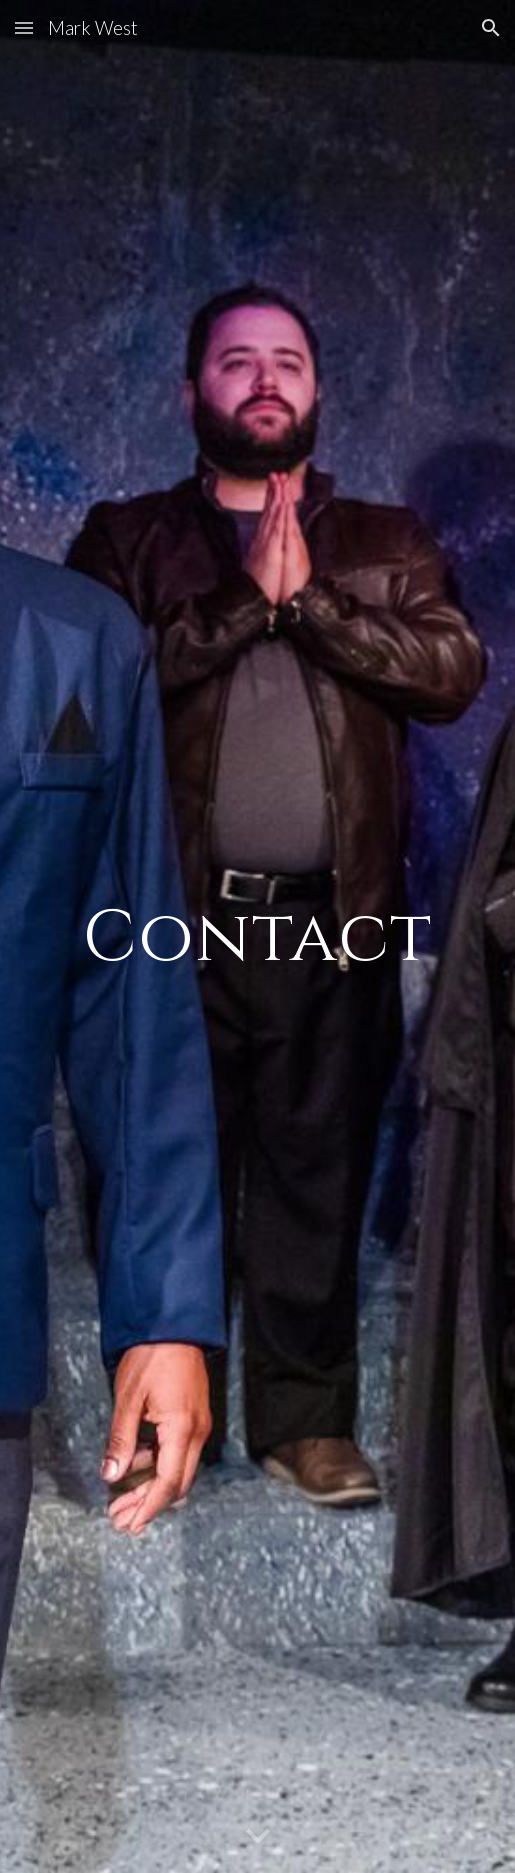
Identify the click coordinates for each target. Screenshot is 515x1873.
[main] (258, 936)
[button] (24, 27)
